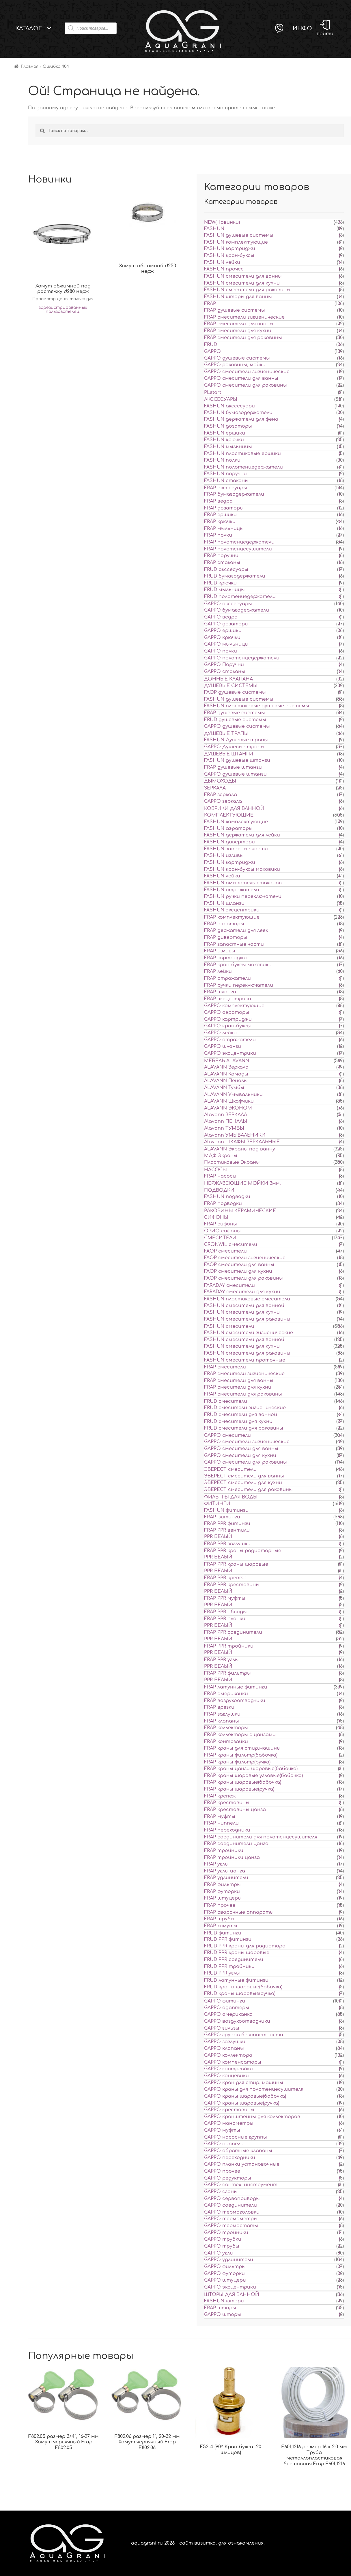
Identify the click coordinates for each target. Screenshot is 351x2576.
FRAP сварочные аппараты (239, 1912)
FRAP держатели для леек (236, 930)
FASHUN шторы (224, 2301)
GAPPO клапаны (224, 2048)
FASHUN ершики (224, 433)
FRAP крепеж (220, 1796)
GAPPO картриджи (228, 1019)
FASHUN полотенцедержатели (243, 467)
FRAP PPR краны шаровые (236, 1564)
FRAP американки (226, 1693)
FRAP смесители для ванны (238, 323)
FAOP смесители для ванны (239, 1264)
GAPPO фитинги (224, 2001)
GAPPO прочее (222, 2171)
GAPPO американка (228, 2014)
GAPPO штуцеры (225, 2280)
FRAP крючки (220, 521)
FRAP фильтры (222, 1884)
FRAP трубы (219, 1918)
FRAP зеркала (220, 794)
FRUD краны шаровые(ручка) (239, 1993)
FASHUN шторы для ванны (238, 296)
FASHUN (214, 228)
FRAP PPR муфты (224, 1598)
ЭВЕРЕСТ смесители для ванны (244, 1476)
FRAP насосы (220, 1176)
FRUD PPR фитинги (227, 1939)
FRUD (210, 344)
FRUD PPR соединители (233, 1959)
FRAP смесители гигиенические (244, 317)
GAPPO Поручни (224, 664)
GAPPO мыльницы (226, 644)
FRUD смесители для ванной (240, 1414)
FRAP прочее (219, 1905)
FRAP (210, 303)
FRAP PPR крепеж (225, 1577)
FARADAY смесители (229, 1285)
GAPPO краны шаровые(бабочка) (245, 2096)
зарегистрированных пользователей (63, 309)
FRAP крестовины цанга (235, 1809)
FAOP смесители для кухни (238, 1271)
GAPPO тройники (226, 2232)
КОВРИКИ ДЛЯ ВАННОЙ (234, 808)
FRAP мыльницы (224, 528)
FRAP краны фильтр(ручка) (237, 1762)
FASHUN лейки (222, 262)
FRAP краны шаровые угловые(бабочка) (253, 1775)
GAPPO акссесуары (228, 603)
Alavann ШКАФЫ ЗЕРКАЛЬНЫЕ (242, 1141)
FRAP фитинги (222, 1517)
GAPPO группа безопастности (243, 2034)
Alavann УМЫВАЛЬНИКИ (235, 1135)
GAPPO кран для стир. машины (243, 2082)
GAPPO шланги (222, 1046)
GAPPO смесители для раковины (245, 385)
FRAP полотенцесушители (238, 549)
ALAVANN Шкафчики (229, 1101)
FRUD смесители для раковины (243, 1428)
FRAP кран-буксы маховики (238, 964)
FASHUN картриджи (229, 248)
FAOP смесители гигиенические (244, 1257)
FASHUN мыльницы (228, 446)
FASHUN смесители (229, 1326)
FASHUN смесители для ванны (243, 276)
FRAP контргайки (226, 1741)
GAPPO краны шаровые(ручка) (241, 2103)
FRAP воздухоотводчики (234, 1700)
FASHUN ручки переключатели (242, 896)
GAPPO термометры (230, 2218)
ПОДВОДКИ (219, 1190)
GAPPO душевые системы (237, 358)
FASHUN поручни (225, 473)
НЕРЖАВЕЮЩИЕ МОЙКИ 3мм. (242, 1183)
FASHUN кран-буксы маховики (242, 869)
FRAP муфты (219, 1816)
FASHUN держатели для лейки (242, 835)
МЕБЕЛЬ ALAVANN (226, 1060)
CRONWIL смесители (230, 1244)
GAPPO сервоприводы (232, 2198)
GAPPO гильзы (221, 2028)
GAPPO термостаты (231, 2225)
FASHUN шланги (224, 903)
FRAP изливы (219, 951)
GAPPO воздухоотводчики (237, 2021)
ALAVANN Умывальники (233, 1094)
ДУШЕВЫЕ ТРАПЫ (226, 733)
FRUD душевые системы (235, 719)
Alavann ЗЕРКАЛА (225, 1114)
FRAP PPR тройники (228, 1646)
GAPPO (212, 351)
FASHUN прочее (224, 269)
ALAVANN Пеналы (226, 1080)
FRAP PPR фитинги (227, 1523)
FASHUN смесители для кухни (242, 283)
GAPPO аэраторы (226, 1012)
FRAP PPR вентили (227, 1530)
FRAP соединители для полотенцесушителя (260, 1837)
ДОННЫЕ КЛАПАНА (228, 679)
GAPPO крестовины (229, 2109)
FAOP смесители (225, 1251)
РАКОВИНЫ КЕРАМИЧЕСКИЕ (240, 1210)
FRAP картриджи (225, 957)
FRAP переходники (227, 1830)
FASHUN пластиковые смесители (247, 1299)
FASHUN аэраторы (228, 828)
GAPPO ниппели (224, 2143)
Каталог (28, 28)
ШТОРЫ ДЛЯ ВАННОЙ (231, 2294)
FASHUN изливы (224, 855)
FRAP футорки (222, 1891)
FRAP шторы (220, 2307)
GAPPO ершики (223, 630)
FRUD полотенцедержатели (240, 596)
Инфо (302, 28)
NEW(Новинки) (222, 222)
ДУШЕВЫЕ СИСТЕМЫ (230, 685)
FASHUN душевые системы (238, 235)
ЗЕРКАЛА (215, 788)
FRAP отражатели (227, 978)
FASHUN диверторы (229, 842)
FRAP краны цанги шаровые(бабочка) (251, 1768)
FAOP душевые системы (235, 692)
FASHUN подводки (227, 1196)
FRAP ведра (218, 501)
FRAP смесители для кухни (237, 330)
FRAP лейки (218, 971)
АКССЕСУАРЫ (220, 399)
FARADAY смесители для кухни (242, 1291)
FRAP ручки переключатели (238, 985)
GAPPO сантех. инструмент (240, 2184)
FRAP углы (216, 1864)
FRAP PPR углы (221, 1659)
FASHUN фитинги (226, 1510)
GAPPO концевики (226, 2075)
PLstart (212, 392)
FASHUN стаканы (226, 480)
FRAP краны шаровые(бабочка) (242, 1782)
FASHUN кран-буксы (229, 255)
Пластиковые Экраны (232, 1162)
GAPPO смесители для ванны (241, 378)
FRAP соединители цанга (236, 1843)
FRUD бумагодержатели (234, 576)
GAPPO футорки (224, 2273)
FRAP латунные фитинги (235, 1687)
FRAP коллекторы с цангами (240, 1734)
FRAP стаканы (222, 562)
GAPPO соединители (230, 2205)
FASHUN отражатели (231, 889)
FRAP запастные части (234, 944)
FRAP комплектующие (231, 917)
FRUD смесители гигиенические (245, 1407)
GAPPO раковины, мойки (235, 364)
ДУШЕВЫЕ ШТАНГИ (228, 754)
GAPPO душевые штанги (235, 774)
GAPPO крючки (222, 637)
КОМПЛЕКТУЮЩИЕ (228, 815)
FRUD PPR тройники (229, 1966)
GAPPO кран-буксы (227, 1025)
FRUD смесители (225, 1401)
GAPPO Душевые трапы (234, 746)
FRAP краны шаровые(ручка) (239, 1789)
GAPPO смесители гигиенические (247, 371)
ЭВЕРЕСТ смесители (230, 1469)
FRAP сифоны (220, 1224)
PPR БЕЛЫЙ (218, 1536)
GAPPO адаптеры (226, 2007)
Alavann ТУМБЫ (224, 1128)
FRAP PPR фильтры (227, 1673)
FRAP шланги (220, 991)
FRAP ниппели (221, 1823)
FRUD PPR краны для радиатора (244, 1946)
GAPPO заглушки (224, 2041)
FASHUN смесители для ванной (244, 1305)
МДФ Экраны (220, 1155)
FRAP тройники (223, 1850)
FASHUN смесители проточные (244, 1360)
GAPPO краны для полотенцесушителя (253, 2089)
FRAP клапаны (221, 1721)
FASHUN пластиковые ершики (242, 453)
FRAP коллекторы (226, 1727)
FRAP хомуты (220, 1925)
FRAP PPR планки (224, 1618)
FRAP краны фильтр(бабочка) (240, 1755)
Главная (29, 66)
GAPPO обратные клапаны (238, 2150)
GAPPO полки (220, 651)
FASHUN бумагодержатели (238, 412)
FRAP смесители (225, 1367)
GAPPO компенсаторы (232, 2062)
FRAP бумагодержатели (234, 494)
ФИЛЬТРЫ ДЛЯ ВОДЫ (230, 1497)
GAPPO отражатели (230, 1039)
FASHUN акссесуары (229, 406)
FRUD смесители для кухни (238, 1421)
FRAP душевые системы (234, 310)
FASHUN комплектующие (236, 242)
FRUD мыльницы (224, 589)
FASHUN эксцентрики (231, 910)
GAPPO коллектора (228, 2055)
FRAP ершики (220, 514)
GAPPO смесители (227, 1435)
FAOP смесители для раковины (243, 1278)
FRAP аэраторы (224, 923)
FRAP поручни (221, 555)
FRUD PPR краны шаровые (236, 1952)
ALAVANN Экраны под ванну (239, 1149)
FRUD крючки (220, 583)
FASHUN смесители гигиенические (248, 1332)
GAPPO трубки (222, 2239)
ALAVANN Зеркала (226, 1067)
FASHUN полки (222, 460)
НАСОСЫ (215, 1169)
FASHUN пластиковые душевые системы (256, 705)
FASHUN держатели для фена (241, 419)
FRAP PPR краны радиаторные (242, 1550)
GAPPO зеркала (223, 801)
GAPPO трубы (221, 2246)
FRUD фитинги (222, 1933)
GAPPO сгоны (221, 2191)
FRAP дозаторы (224, 508)
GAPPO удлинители (228, 2259)
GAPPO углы (219, 2253)
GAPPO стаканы (224, 671)
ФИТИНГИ (217, 1503)
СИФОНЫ (216, 1217)
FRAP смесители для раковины (243, 337)
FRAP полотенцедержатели (239, 542)
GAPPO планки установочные (241, 2164)
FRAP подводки (223, 1203)
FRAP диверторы (225, 937)
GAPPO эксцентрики (230, 1053)
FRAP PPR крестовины (231, 1584)
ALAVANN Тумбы (224, 1087)
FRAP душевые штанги (233, 767)
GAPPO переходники (229, 2157)
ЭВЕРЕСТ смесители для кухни (243, 1482)
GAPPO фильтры (225, 2266)
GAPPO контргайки (228, 2068)
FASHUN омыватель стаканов (243, 882)
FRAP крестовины (226, 1802)
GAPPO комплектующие (234, 1005)
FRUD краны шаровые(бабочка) (243, 1987)
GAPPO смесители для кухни (240, 1455)
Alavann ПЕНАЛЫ (225, 1121)
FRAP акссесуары (225, 487)
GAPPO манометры (228, 2123)
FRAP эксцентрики (227, 998)
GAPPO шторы (222, 2314)
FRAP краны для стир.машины (242, 1748)
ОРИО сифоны (222, 1231)
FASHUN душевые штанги (237, 760)
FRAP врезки (219, 1707)
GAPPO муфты (222, 2130)
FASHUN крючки (224, 439)
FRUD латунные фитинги (236, 1980)
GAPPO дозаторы (226, 624)
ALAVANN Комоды (226, 1074)
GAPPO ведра (221, 617)
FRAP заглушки (222, 1714)
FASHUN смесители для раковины (247, 289)
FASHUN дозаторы (228, 426)
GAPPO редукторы (227, 2178)
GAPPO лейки (220, 1032)
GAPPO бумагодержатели (236, 610)
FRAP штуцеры (223, 1898)
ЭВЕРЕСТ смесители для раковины (248, 1489)
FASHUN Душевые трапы (236, 739)
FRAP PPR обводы (225, 1611)
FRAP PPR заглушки (227, 1543)
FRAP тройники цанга (232, 1857)
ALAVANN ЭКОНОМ (228, 1108)
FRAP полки (218, 535)
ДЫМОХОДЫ (220, 781)
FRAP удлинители (226, 1877)
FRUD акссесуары (226, 569)
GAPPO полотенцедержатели (241, 658)
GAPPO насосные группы (235, 2137)
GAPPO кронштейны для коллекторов (252, 2116)
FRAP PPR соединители (233, 1632)
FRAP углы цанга (224, 1871)
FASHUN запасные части (236, 848)
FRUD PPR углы (222, 1973)
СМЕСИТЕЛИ (220, 1237)
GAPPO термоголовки (231, 2212)
